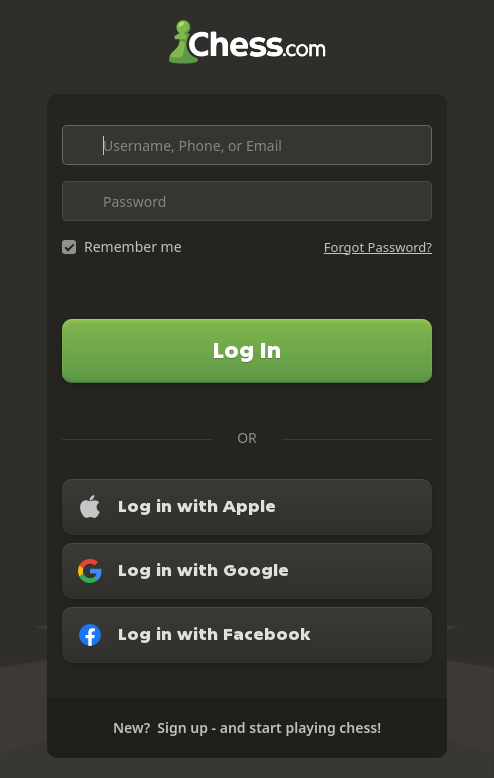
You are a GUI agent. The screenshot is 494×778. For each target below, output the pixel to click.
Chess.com (247, 42)
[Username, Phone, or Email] (247, 145)
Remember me (133, 246)
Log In (247, 350)
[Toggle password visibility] (412, 201)
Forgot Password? (378, 247)
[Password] (247, 201)
